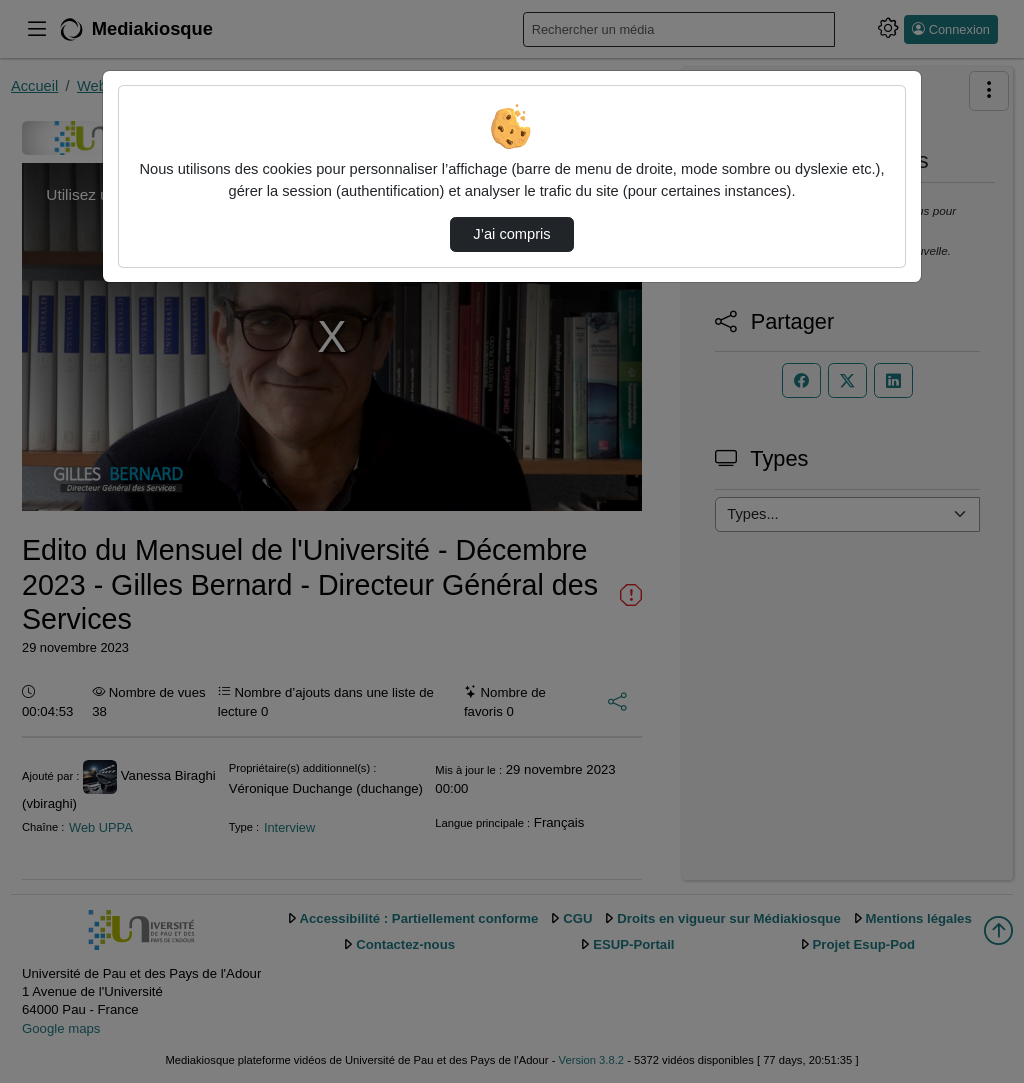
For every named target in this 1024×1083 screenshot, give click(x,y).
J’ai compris (511, 234)
